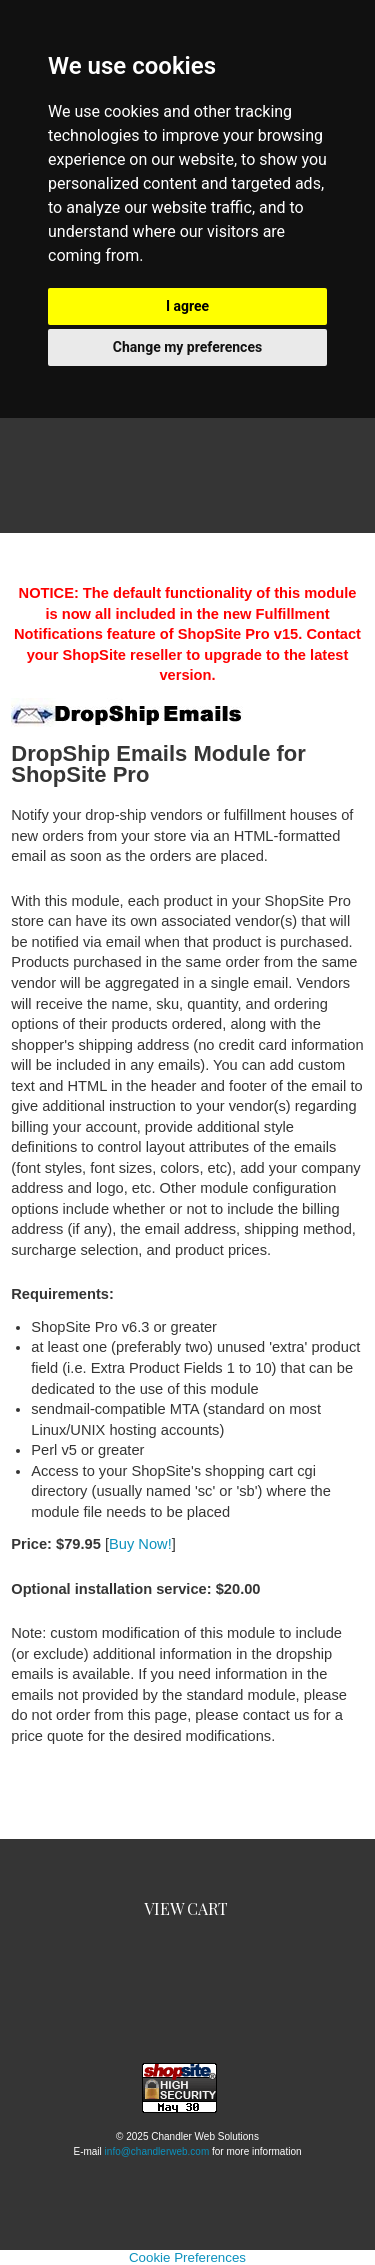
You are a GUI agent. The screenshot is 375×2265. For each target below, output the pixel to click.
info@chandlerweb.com (157, 2151)
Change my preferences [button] (187, 347)
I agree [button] (187, 306)
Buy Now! (140, 1544)
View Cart (186, 1908)
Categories (188, 491)
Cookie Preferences (187, 2257)
